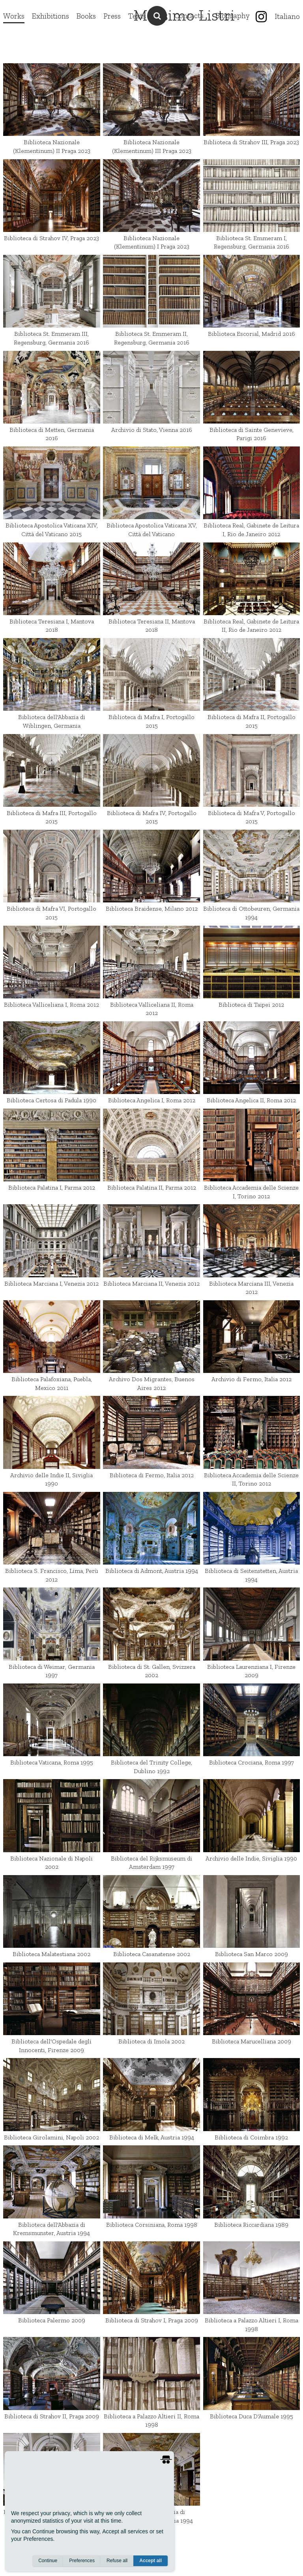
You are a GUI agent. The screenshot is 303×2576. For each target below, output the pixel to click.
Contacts (189, 15)
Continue (47, 2560)
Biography (232, 15)
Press (112, 16)
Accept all (150, 2560)
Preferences (82, 2560)
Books (86, 16)
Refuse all (117, 2560)
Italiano (287, 16)
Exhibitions (50, 16)
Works (13, 16)
